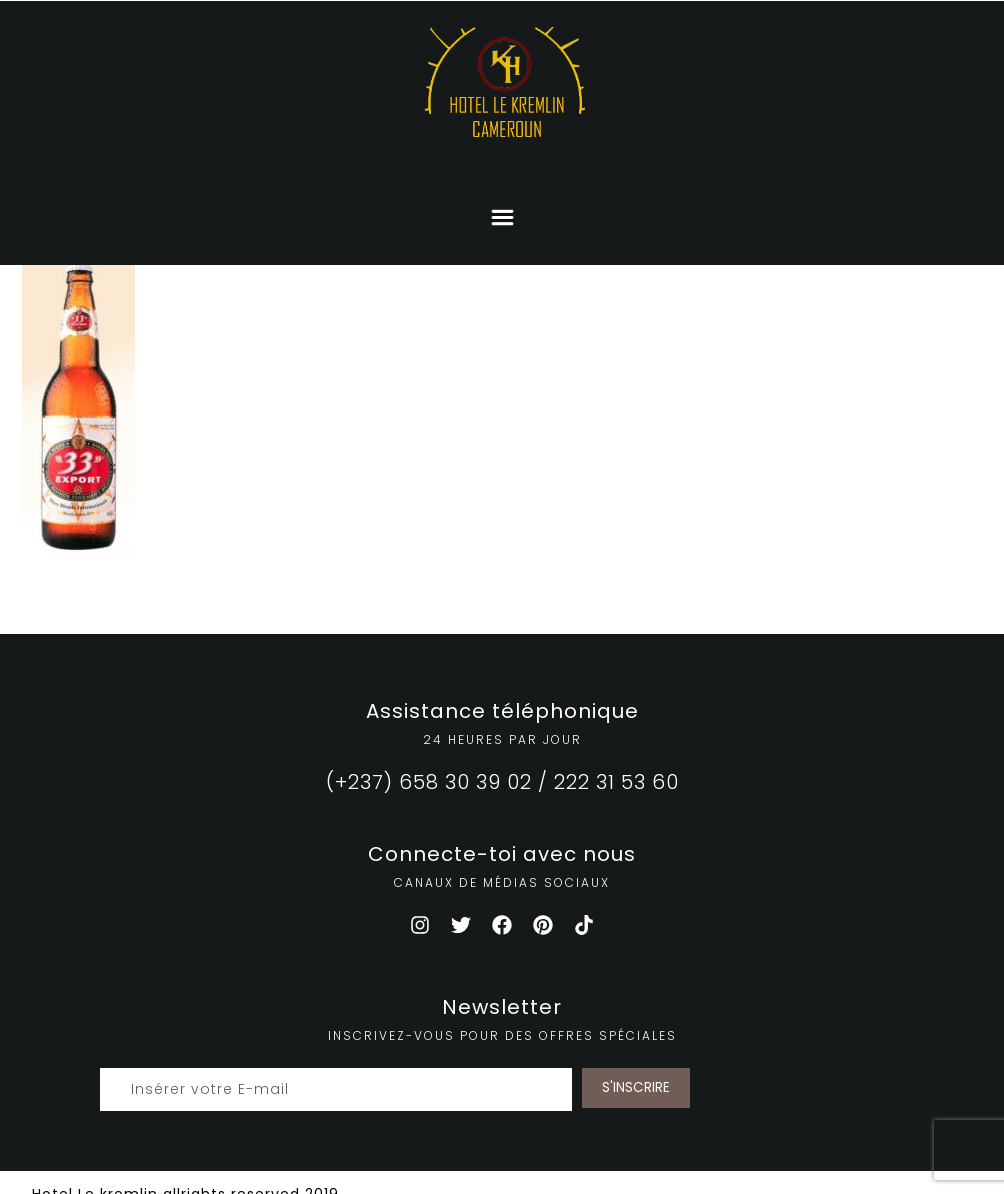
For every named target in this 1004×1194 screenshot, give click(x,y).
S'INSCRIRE (636, 1087)
